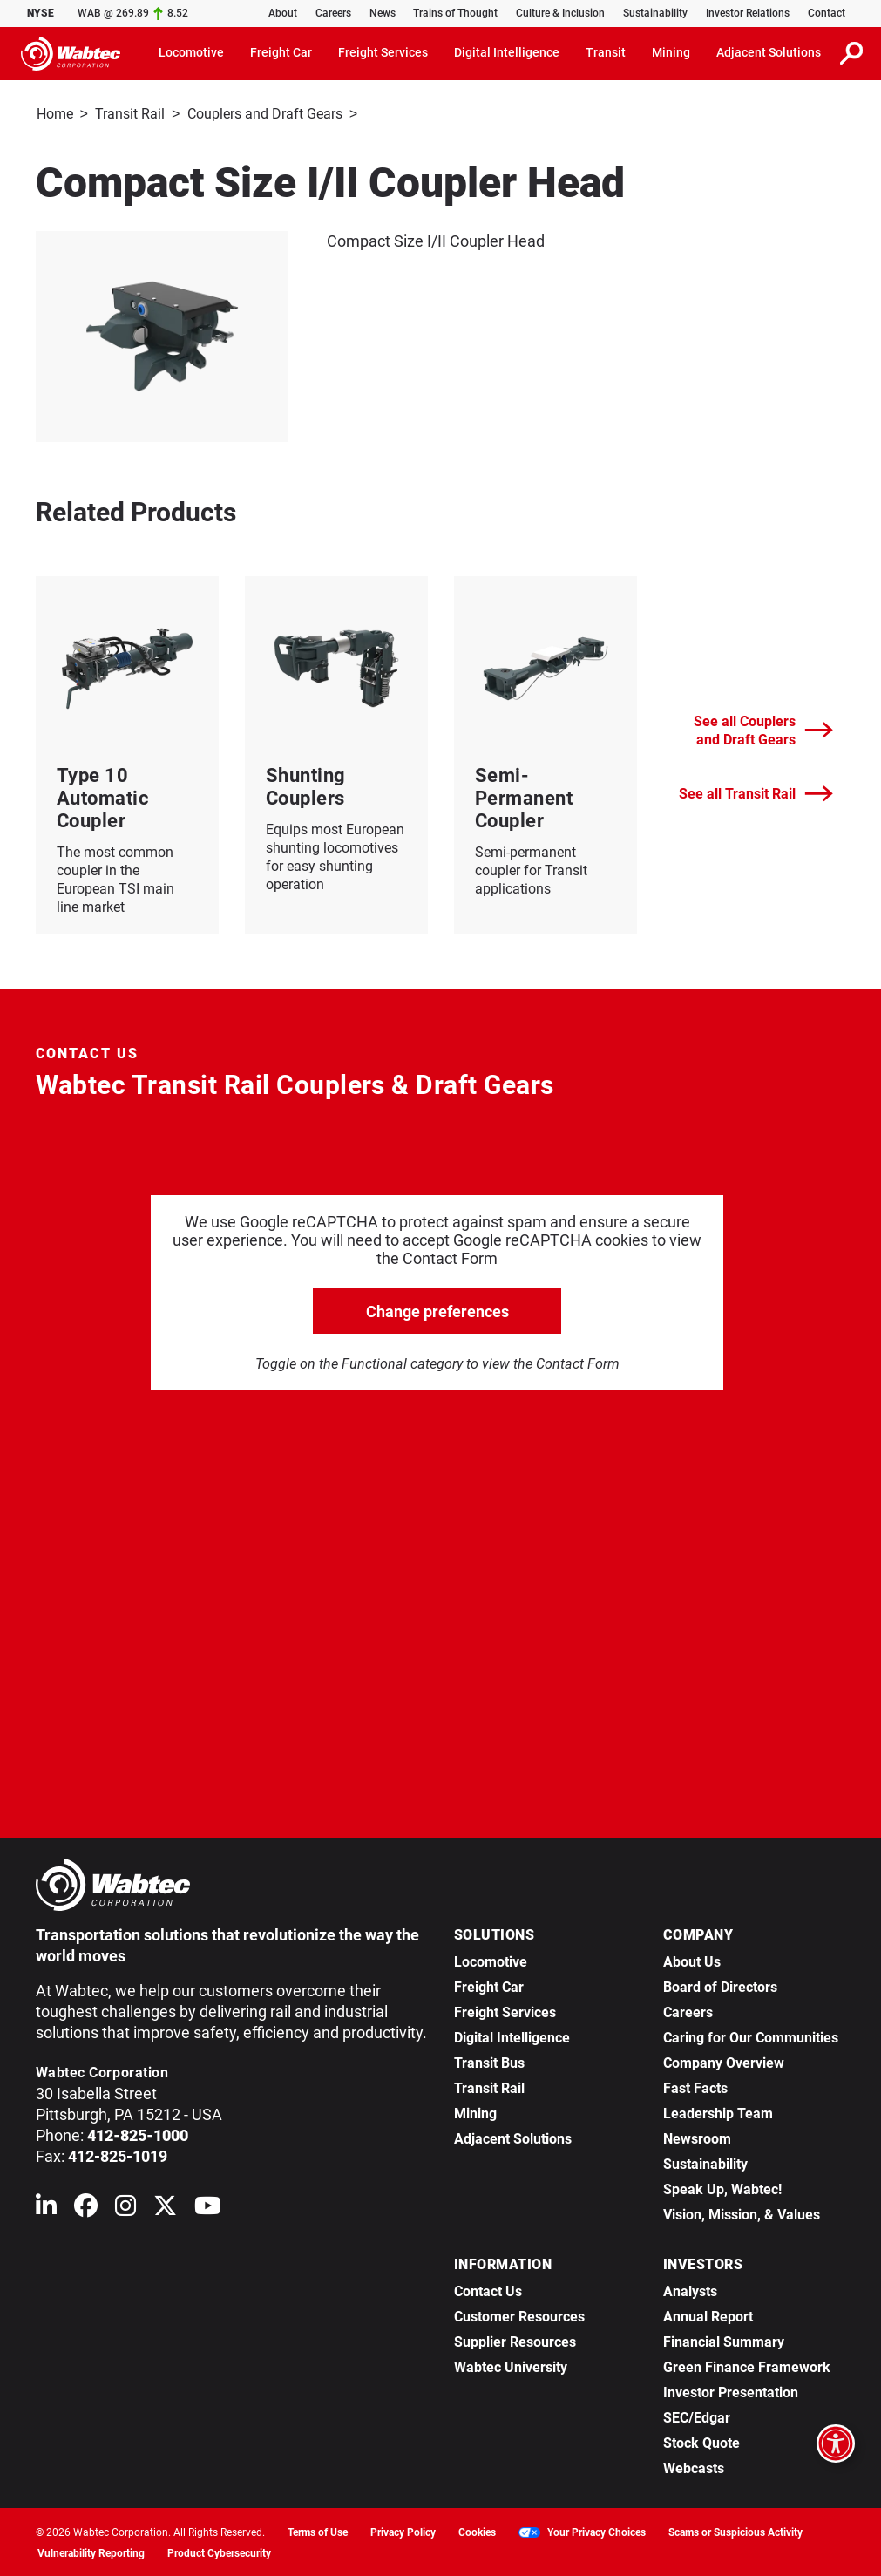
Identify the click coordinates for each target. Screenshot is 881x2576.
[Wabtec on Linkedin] (46, 2207)
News (382, 13)
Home (55, 113)
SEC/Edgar (696, 2416)
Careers (333, 13)
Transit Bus (489, 2061)
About (282, 13)
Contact (826, 13)
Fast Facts (695, 2086)
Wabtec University (510, 2365)
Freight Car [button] (281, 52)
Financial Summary (723, 2340)
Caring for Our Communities (750, 2036)
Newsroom (697, 2137)
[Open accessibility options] (836, 2443)
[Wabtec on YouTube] (207, 2207)
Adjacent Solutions (513, 2137)
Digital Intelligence (512, 2036)
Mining (475, 2112)
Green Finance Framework (746, 2365)
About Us (692, 1960)
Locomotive (490, 1960)
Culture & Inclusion (560, 13)
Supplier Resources (515, 2340)
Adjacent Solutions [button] (768, 52)
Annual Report (708, 2315)
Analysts (690, 2289)
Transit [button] (606, 52)
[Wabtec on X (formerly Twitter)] (165, 2207)
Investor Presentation (730, 2390)
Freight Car (489, 1985)
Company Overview (723, 2061)
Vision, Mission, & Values (741, 2213)
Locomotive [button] (191, 52)
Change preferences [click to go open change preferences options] (437, 1310)
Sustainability (655, 13)
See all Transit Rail (756, 792)
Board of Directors (720, 1985)
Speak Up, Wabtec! (722, 2187)
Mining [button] (671, 52)
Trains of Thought (455, 13)
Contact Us (488, 2289)
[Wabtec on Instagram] (125, 2207)
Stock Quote (701, 2441)
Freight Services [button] (383, 52)
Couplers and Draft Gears (264, 113)
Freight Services (505, 2010)
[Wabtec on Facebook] (86, 2207)
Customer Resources (519, 2315)
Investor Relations (748, 13)
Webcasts (693, 2466)
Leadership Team (718, 2112)
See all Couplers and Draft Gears (763, 728)
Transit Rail (130, 113)
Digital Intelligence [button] (506, 52)
